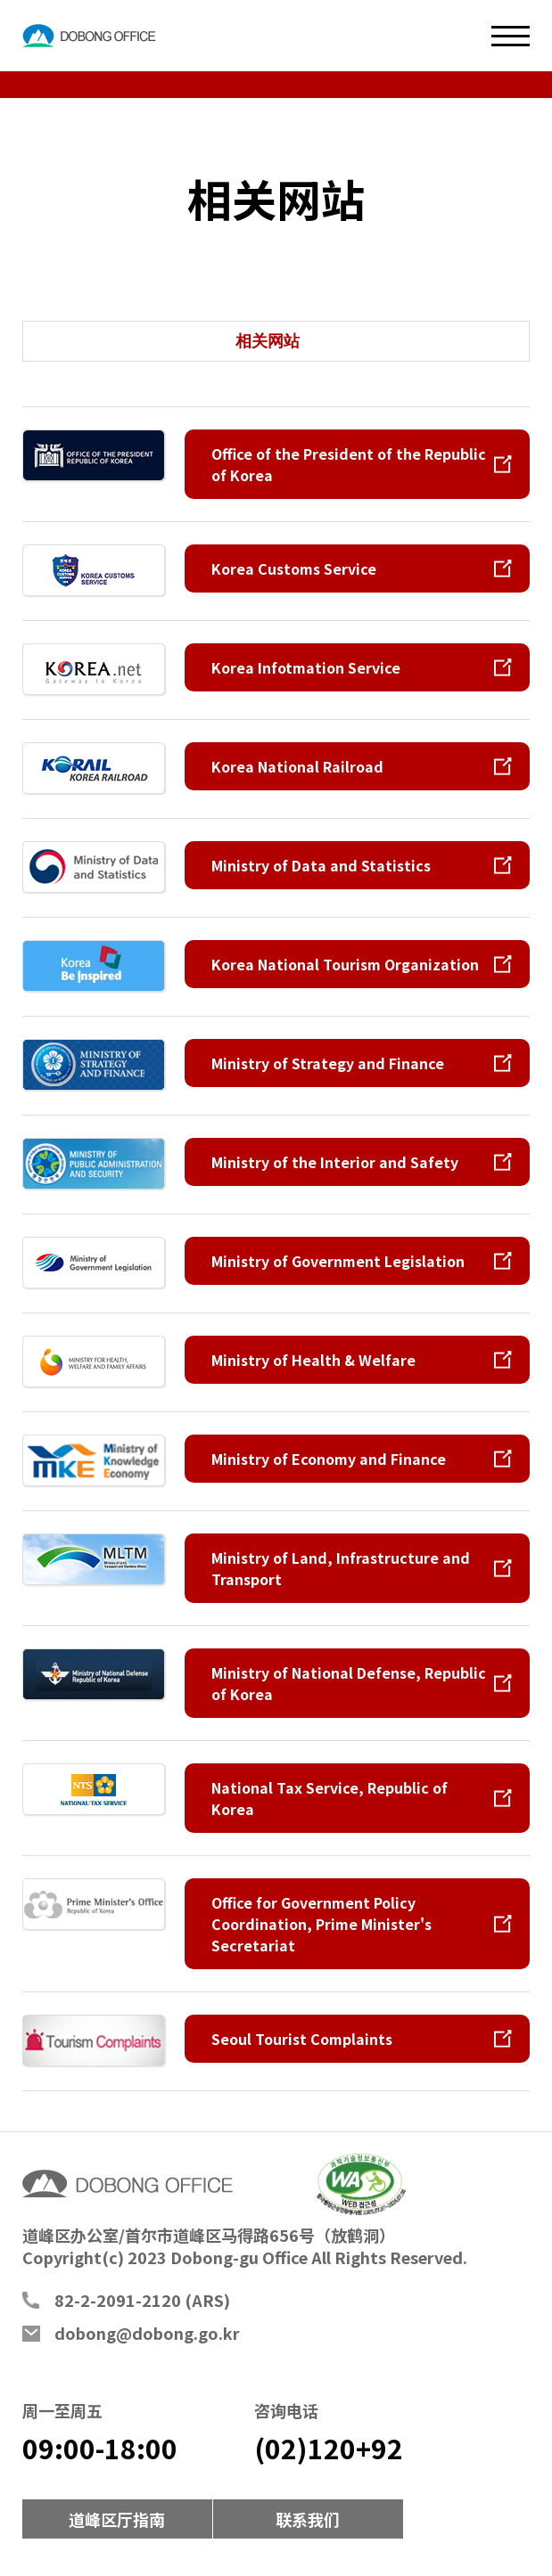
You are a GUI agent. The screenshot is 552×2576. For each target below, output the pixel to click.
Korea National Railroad (297, 766)
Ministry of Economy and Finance (328, 1458)
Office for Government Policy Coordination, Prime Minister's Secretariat (321, 1924)
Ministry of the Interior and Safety (334, 1162)
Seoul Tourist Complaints (301, 2038)
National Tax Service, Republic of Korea (329, 1798)
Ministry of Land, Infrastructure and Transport (340, 1568)
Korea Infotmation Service (305, 667)
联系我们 (308, 2519)
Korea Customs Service (293, 568)
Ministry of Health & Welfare (313, 1359)
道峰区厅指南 (117, 2519)
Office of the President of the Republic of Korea (348, 464)
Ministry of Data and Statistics (321, 865)
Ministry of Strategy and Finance (327, 1063)
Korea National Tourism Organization (345, 964)
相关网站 (267, 341)
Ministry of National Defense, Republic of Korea (348, 1683)
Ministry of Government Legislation (338, 1261)
